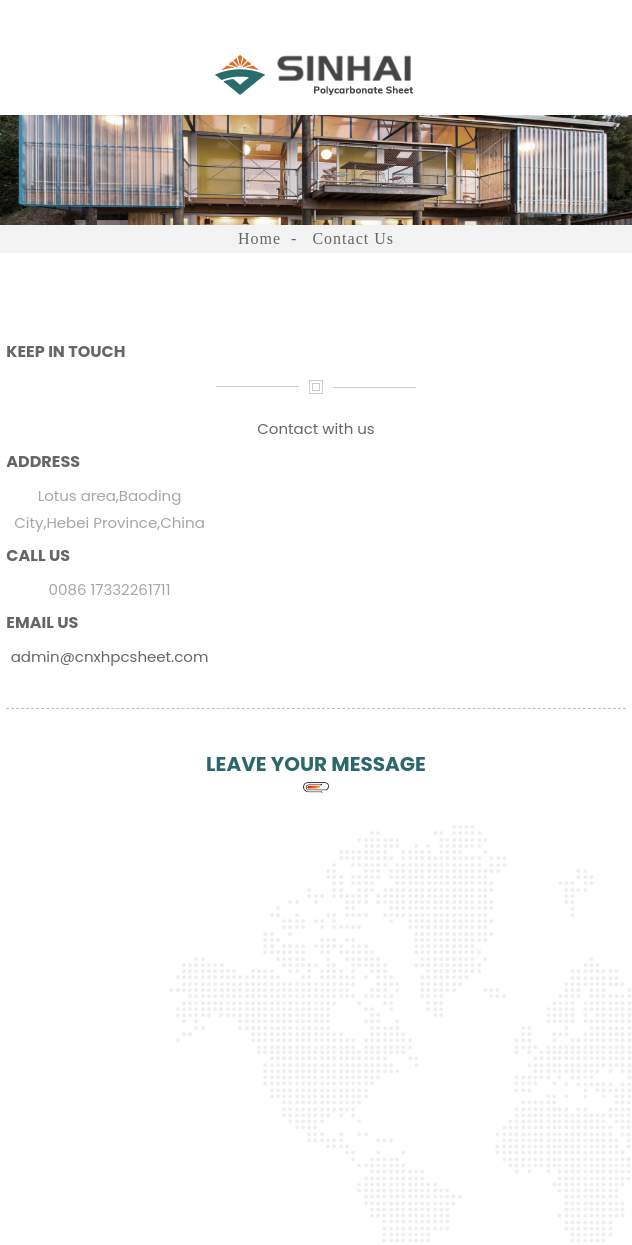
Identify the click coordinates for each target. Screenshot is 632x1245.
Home (259, 238)
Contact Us (353, 238)
